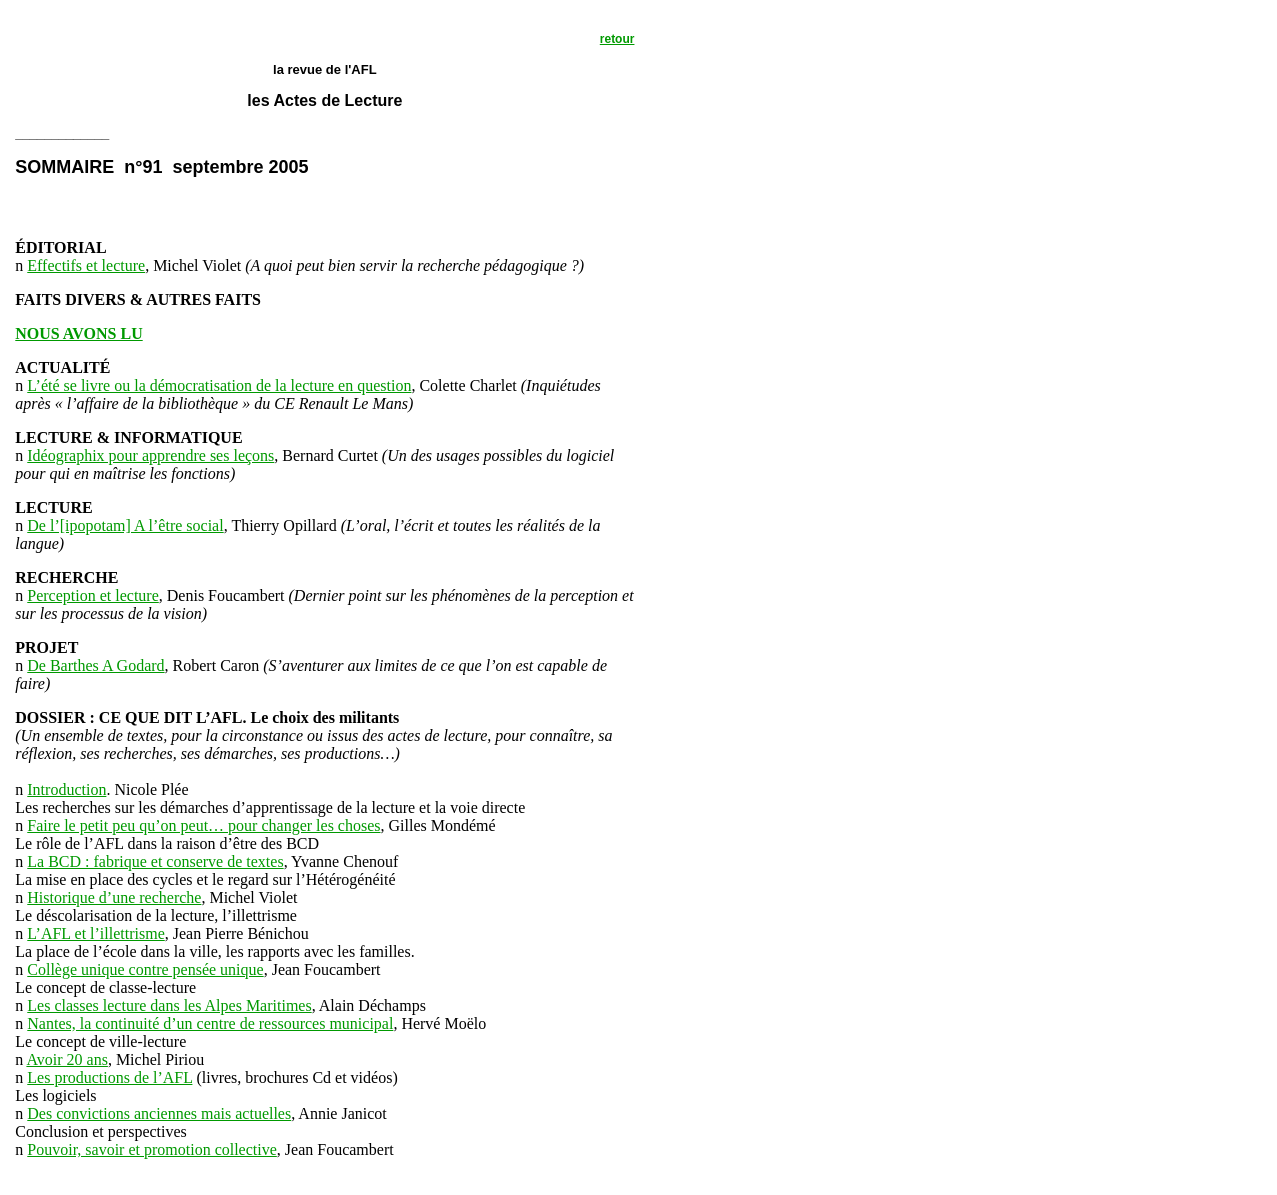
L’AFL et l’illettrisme (95, 933)
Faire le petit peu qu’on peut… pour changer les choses (203, 825)
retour (617, 39)
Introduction (66, 789)
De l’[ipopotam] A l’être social (125, 525)
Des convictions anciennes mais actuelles (159, 1113)
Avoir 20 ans (66, 1059)
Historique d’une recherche (114, 897)
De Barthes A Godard (95, 665)
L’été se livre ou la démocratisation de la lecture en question (219, 385)
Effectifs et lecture (86, 265)
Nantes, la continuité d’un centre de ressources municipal (210, 1023)
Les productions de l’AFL (109, 1077)
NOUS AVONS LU (78, 333)
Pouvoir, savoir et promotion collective (152, 1149)
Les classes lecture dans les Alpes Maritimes (169, 1005)
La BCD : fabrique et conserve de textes (155, 861)
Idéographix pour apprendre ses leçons (150, 455)
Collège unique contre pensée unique (145, 969)
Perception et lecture (93, 595)
